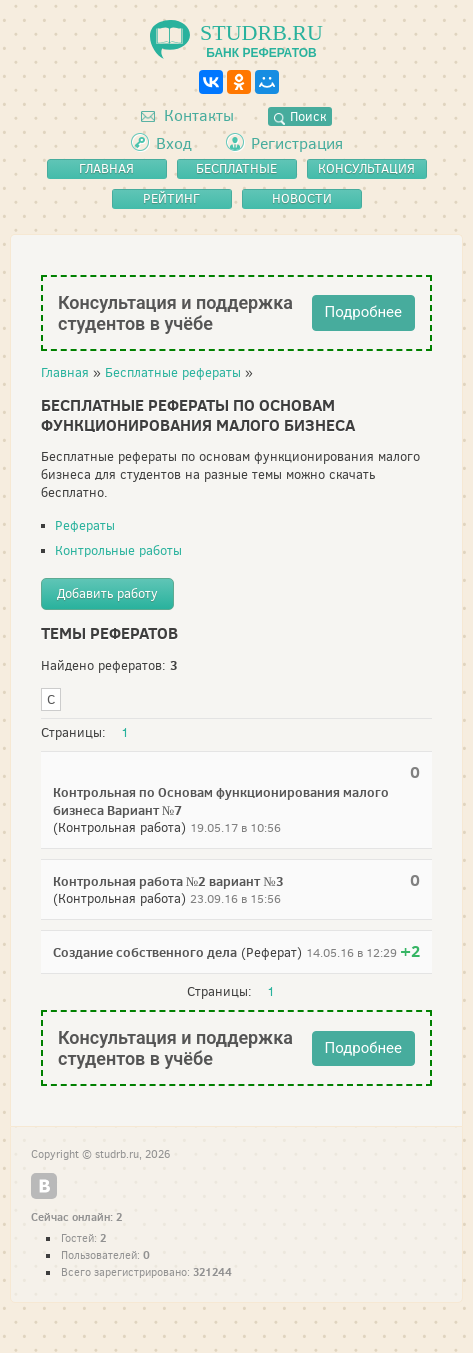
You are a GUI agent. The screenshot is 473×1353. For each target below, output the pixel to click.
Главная (65, 372)
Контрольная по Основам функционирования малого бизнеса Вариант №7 (221, 801)
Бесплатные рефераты (173, 372)
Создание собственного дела (145, 952)
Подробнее (364, 312)
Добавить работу (107, 593)
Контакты (187, 115)
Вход (174, 143)
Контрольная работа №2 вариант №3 (168, 881)
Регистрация (297, 143)
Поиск (300, 116)
